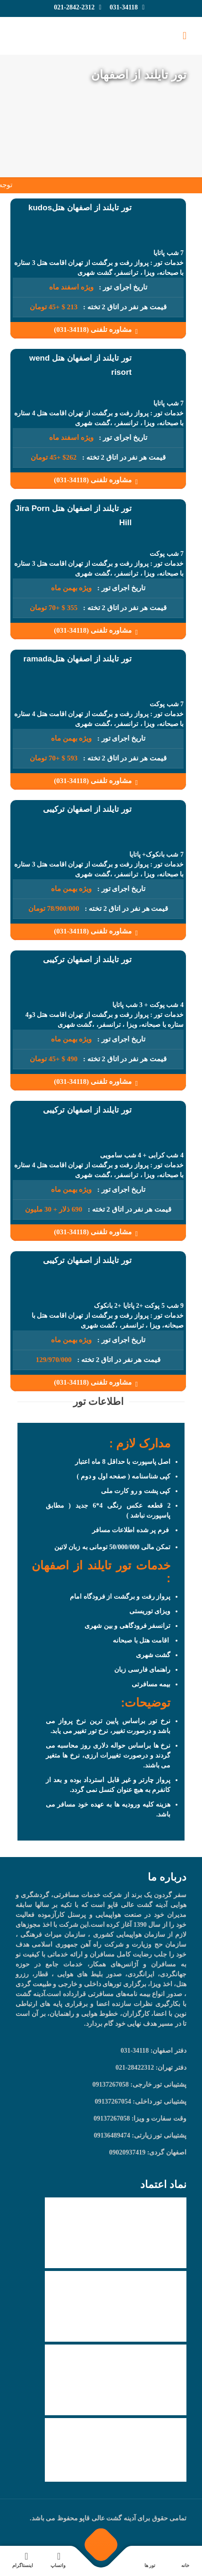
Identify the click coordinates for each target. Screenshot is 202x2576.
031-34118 (123, 7)
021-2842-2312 (74, 7)
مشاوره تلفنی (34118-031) (98, 329)
